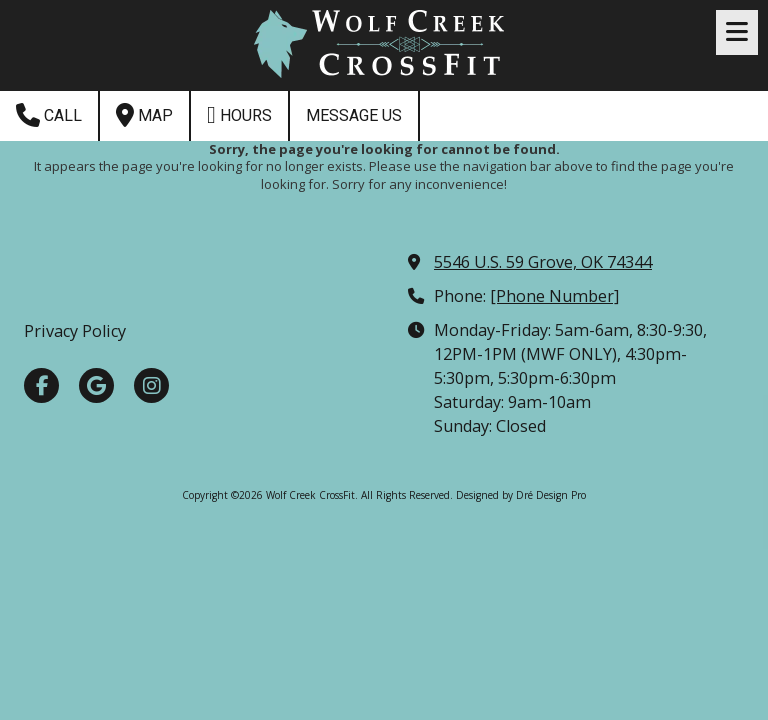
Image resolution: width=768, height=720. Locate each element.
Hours (239, 115)
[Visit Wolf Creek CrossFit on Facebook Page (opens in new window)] (41, 385)
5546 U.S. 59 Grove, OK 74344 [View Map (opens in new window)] (543, 262)
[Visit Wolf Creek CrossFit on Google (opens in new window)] (96, 385)
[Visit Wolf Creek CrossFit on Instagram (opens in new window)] (151, 385)
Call (49, 115)
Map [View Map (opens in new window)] (144, 115)
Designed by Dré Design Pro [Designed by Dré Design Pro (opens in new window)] (521, 495)
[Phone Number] (554, 296)
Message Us (354, 115)
